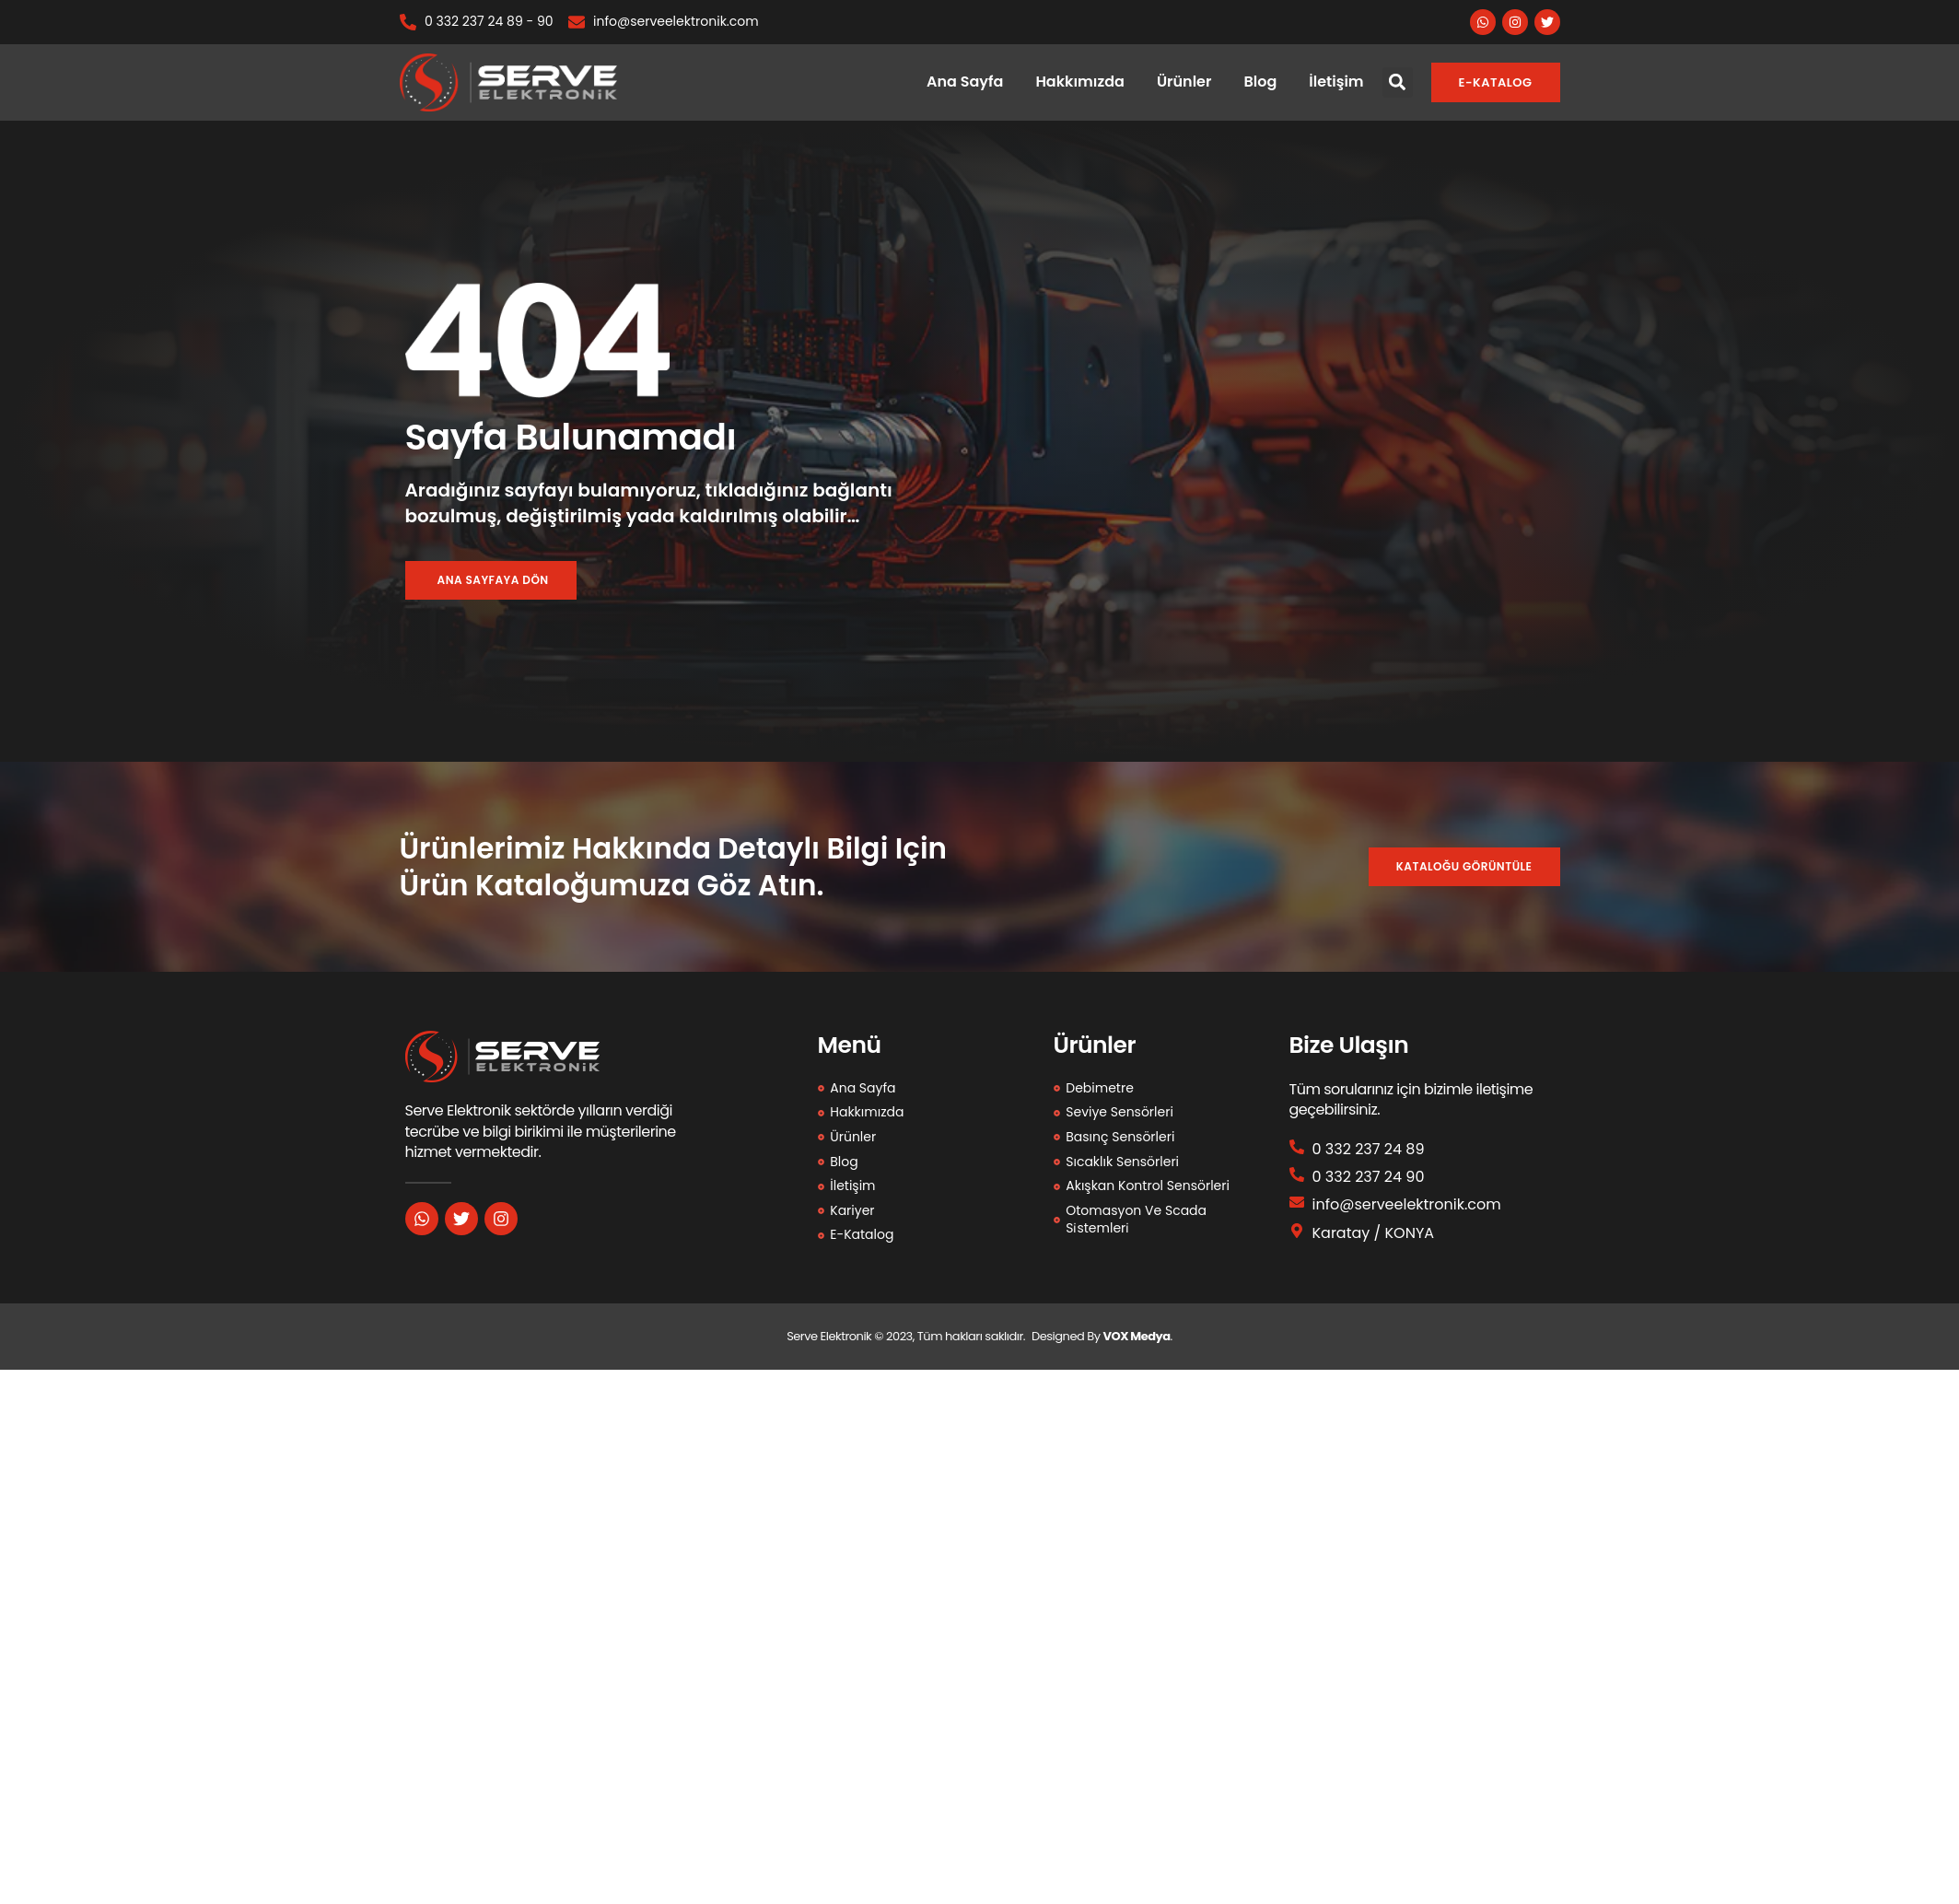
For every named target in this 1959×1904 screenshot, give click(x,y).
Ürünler (1184, 81)
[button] (1397, 82)
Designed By (1067, 1337)
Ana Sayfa (965, 81)
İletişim (1336, 81)
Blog (1260, 81)
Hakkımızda (1079, 81)
